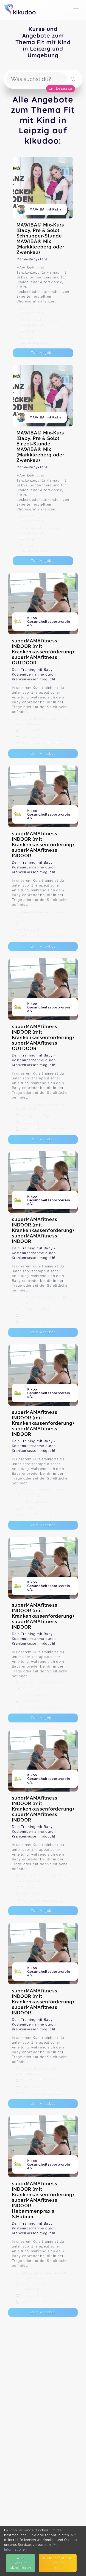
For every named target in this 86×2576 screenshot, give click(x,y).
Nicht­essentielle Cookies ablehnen (57, 2563)
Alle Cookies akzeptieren (20, 2563)
